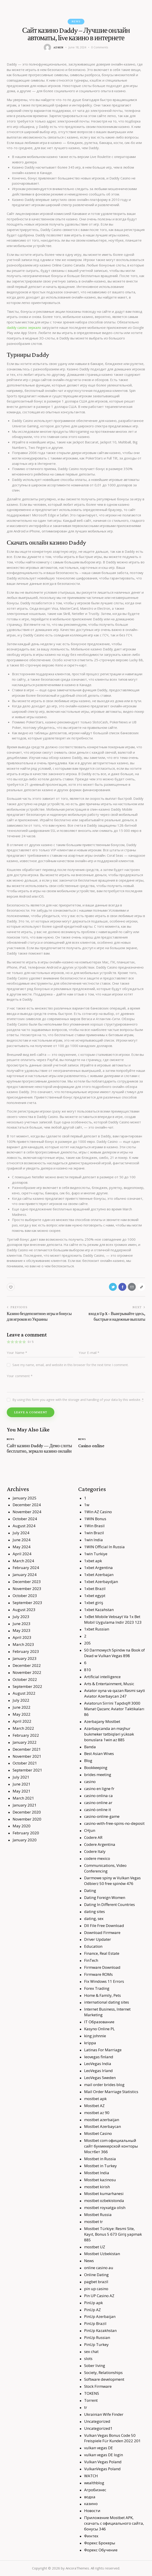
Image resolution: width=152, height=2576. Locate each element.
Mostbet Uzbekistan (102, 2253)
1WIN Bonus (95, 1518)
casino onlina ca (98, 1795)
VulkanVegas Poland (102, 2468)
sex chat (91, 2351)
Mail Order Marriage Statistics (111, 2091)
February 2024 (26, 1567)
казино (91, 2503)
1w (86, 1504)
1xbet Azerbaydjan (101, 1581)
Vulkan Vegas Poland (103, 2461)
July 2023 (21, 1616)
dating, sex (94, 1918)
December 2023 (27, 1581)
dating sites (94, 1911)
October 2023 (25, 1595)
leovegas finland (98, 2056)
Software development (104, 2379)
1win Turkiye (95, 1553)
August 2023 (24, 1609)
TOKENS (91, 2393)
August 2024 (24, 1525)
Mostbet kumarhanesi (104, 2193)
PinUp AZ (92, 2309)
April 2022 (22, 1721)
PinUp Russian (97, 2337)
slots (88, 2358)
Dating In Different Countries (109, 1904)
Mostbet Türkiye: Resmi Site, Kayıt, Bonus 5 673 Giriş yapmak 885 (113, 2234)
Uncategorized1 (98, 2428)
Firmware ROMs (98, 1974)
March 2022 (23, 1728)
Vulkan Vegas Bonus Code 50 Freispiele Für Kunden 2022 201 (112, 2438)
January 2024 (25, 1574)
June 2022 (21, 1707)
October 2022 (25, 1679)
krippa (90, 2042)
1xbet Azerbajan (98, 1574)
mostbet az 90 (96, 2112)
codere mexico (97, 1858)
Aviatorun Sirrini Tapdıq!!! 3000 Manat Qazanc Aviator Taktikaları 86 (114, 1709)
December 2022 (27, 1665)
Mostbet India (96, 2172)
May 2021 (21, 1791)
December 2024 (27, 1504)
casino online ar (98, 1802)
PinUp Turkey (96, 2344)
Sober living (94, 2365)
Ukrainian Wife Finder (103, 2414)
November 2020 (27, 1819)
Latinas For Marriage (103, 2049)
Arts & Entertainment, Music (109, 1683)
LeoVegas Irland (98, 2070)
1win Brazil (94, 1532)
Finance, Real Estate (101, 1953)
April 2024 (22, 1553)
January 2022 (25, 1742)
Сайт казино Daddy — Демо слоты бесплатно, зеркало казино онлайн (39, 1448)
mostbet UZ (94, 2246)
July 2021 (21, 1777)
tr (85, 2407)
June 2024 (21, 1539)
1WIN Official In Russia (104, 1546)
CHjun (89, 1830)
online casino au (98, 2267)
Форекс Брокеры (99, 2542)
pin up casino (96, 2288)
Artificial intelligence (102, 1676)
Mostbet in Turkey (100, 2165)
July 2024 (21, 1532)
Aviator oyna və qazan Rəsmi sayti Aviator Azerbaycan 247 (114, 1693)
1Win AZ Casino (98, 1511)
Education (93, 1946)
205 (87, 1643)
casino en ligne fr (99, 1788)
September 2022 (27, 1686)
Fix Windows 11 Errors (104, 1981)
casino (90, 1781)
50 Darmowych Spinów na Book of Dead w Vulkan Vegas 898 (114, 1652)
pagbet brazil (96, 2281)
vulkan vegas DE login (103, 2454)
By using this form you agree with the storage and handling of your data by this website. (78, 1399)
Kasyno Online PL (99, 2028)
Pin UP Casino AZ (99, 2295)
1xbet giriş (93, 1602)
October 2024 (25, 1518)
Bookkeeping (95, 1767)
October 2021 (25, 1763)
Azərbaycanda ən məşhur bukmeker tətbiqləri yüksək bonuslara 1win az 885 (109, 1734)
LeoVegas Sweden (100, 2077)
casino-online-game (102, 1816)
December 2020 (27, 1812)
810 (87, 1669)
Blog (88, 1760)
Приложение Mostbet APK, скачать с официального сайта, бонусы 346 (114, 2523)
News (76, 21)
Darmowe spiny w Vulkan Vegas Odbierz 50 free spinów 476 (112, 1880)
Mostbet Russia (98, 2214)
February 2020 (26, 1832)
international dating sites (106, 2002)
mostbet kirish (97, 2186)
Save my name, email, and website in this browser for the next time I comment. (70, 1365)
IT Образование (99, 2021)
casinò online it (97, 1809)
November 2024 (27, 1511)
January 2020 (25, 1839)
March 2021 (23, 1798)
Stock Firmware (98, 2386)
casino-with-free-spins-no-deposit (114, 1823)
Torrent (91, 2400)
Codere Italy (95, 1851)
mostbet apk (95, 2098)
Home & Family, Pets (102, 1995)
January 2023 (25, 1658)
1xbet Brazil (95, 1588)
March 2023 (23, 1644)
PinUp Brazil (95, 2323)
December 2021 (27, 1749)
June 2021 (21, 1784)
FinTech (91, 1960)
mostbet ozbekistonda (104, 2200)
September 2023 (27, 1602)
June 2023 (21, 1623)
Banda (90, 1746)
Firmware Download (102, 1967)
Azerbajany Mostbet (102, 1721)
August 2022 (24, 1693)
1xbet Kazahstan (99, 1609)
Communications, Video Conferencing (105, 1868)
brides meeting (97, 1774)
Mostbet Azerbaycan (102, 2126)
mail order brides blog (104, 2084)
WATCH (91, 2475)
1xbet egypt (94, 1595)
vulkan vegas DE (98, 2447)
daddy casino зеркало (24, 327)
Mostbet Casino (98, 2133)
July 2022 (21, 1700)
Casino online (91, 1445)
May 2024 (21, 1546)
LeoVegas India (97, 2063)
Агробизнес (95, 2489)
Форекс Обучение (100, 2549)
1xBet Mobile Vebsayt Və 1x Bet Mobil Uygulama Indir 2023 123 (113, 1619)
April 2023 (22, 1637)
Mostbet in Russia (100, 2158)
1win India (93, 1539)
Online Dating (96, 2274)
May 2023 (21, 1630)
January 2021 (25, 1805)
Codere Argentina (99, 1844)
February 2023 (26, 1651)
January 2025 (25, 1498)
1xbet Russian (96, 1629)
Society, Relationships (103, 2372)
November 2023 (27, 1588)
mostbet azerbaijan (101, 2119)
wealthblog (94, 2482)
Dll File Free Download (104, 1925)
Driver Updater (97, 1939)
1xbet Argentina (98, 1567)
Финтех (91, 2535)
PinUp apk (93, 2302)
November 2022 (27, 1672)
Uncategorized (97, 2421)
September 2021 (27, 1770)
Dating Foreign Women (104, 1897)
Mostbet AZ (94, 2105)
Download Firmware (102, 1932)
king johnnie (95, 2035)
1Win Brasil (94, 1525)
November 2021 (27, 1756)
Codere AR (93, 1837)
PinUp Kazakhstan (100, 2330)
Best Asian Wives (99, 1753)
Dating (90, 1890)
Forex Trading (96, 1988)
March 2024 (23, 1560)
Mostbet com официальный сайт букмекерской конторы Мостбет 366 (111, 2146)
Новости (92, 2510)
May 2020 (21, 1825)
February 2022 (26, 1735)
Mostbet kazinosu (100, 2179)
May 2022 (21, 1714)
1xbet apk (93, 1560)
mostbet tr (93, 2221)
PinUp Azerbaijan (99, 2316)
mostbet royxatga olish (104, 2207)
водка (89, 2496)
